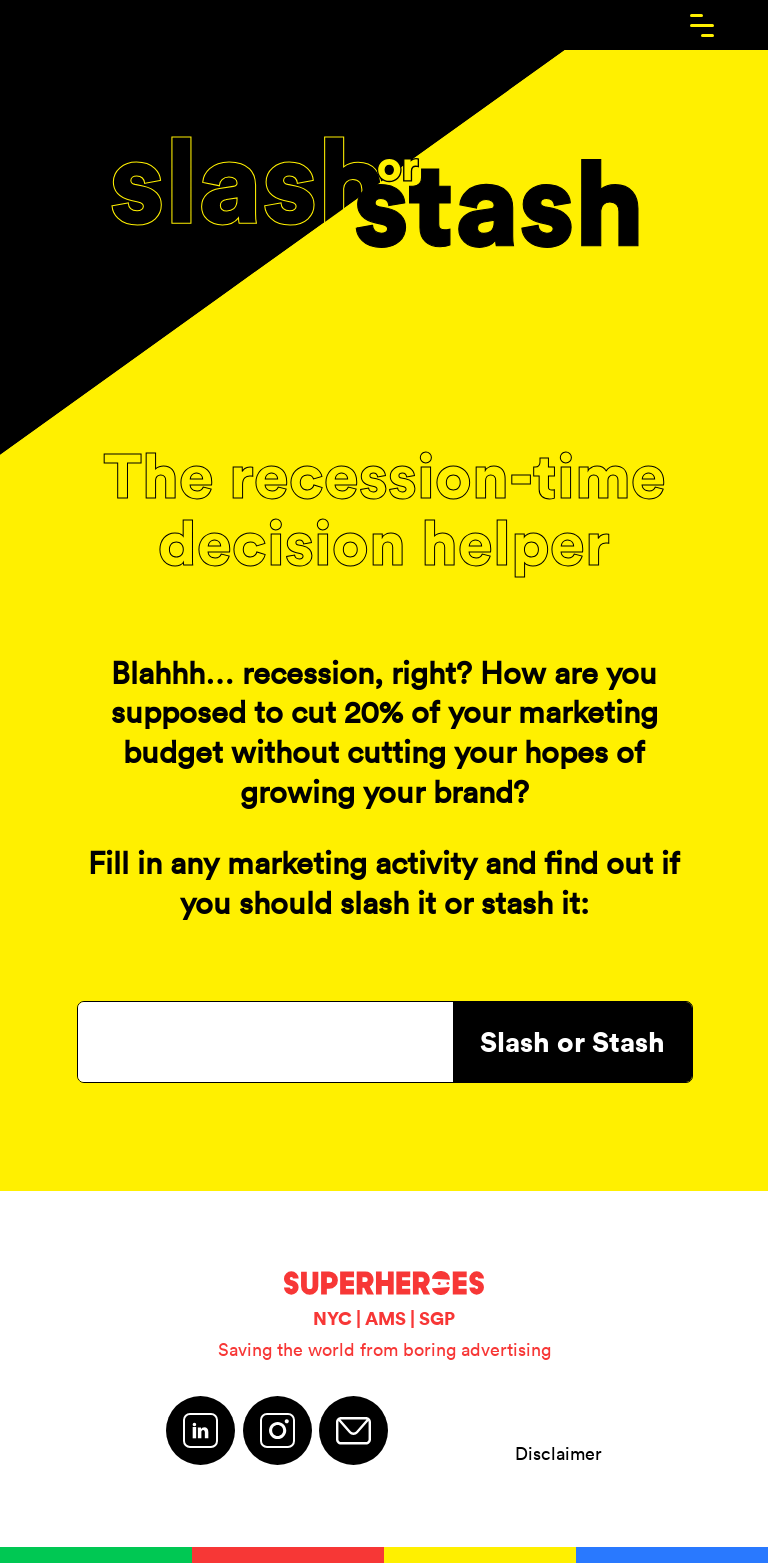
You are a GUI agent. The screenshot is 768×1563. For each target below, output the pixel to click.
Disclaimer (558, 1453)
